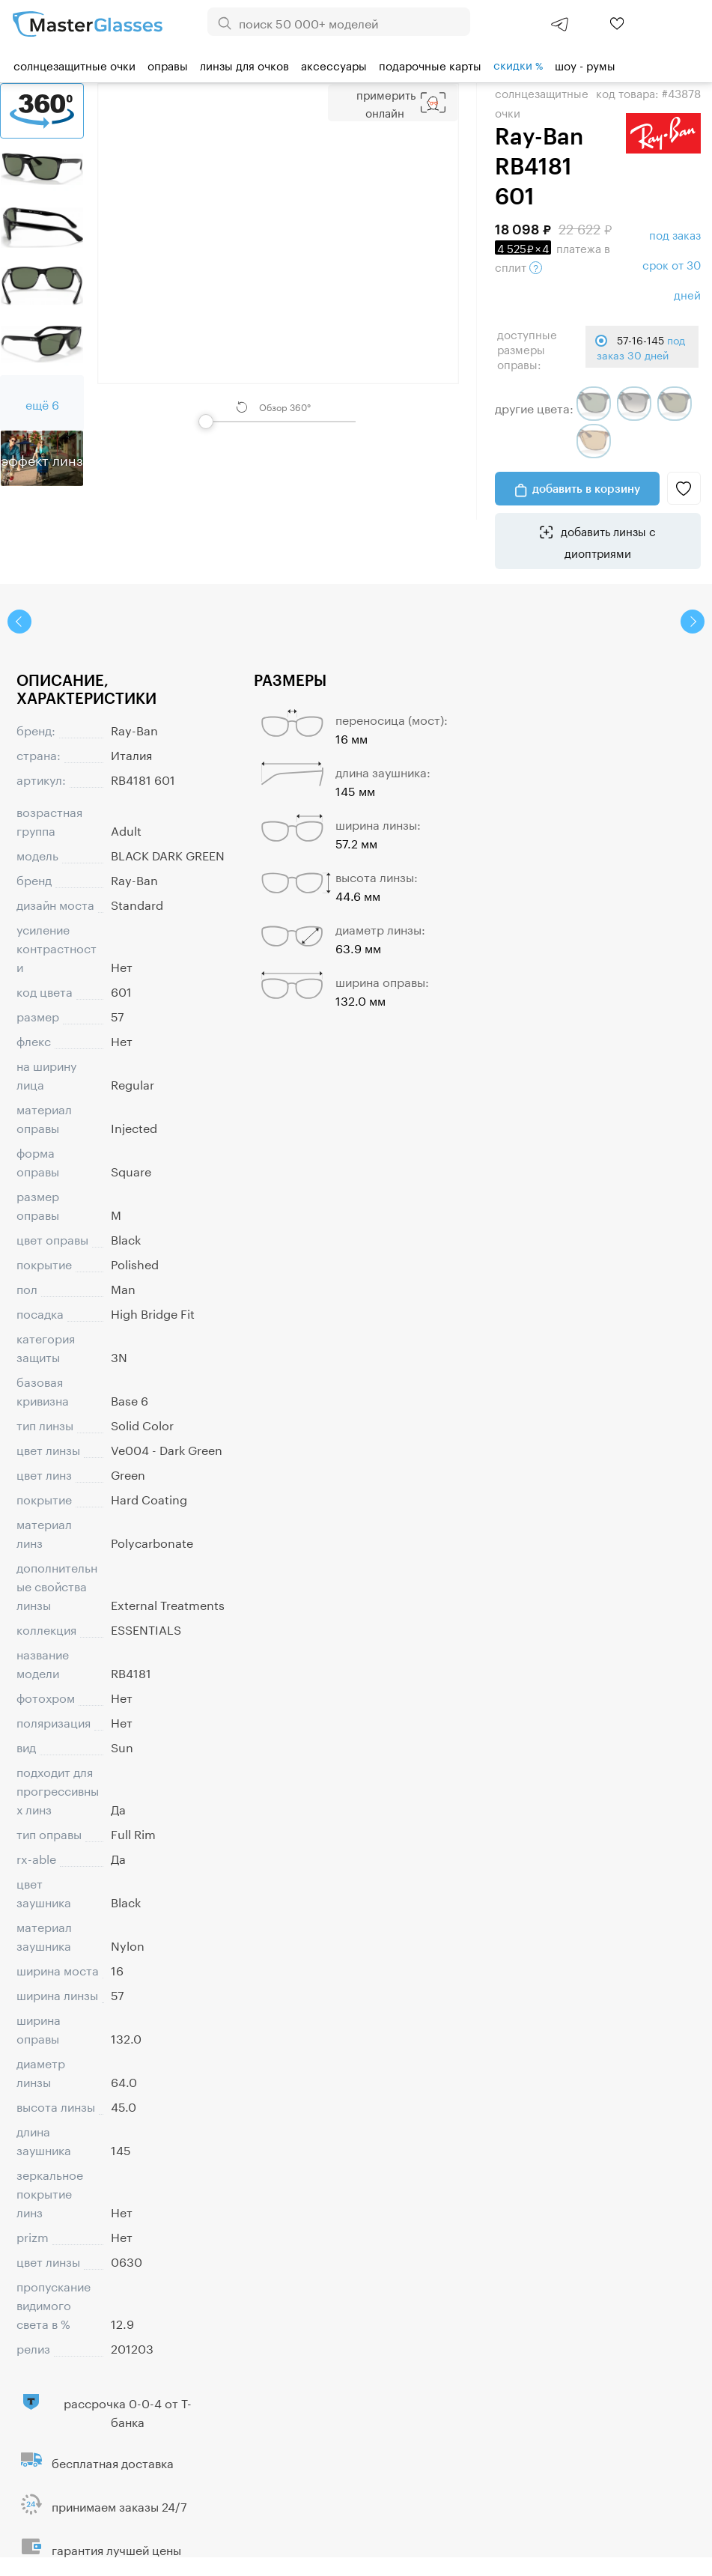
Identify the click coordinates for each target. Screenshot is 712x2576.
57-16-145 (641, 346)
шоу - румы (585, 64)
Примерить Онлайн (386, 103)
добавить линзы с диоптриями (607, 540)
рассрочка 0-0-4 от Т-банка (128, 2411)
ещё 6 (42, 403)
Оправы (167, 64)
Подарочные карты (430, 64)
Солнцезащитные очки (74, 64)
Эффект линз (42, 458)
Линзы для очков (244, 64)
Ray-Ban (134, 729)
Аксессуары (334, 64)
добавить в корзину (586, 488)
